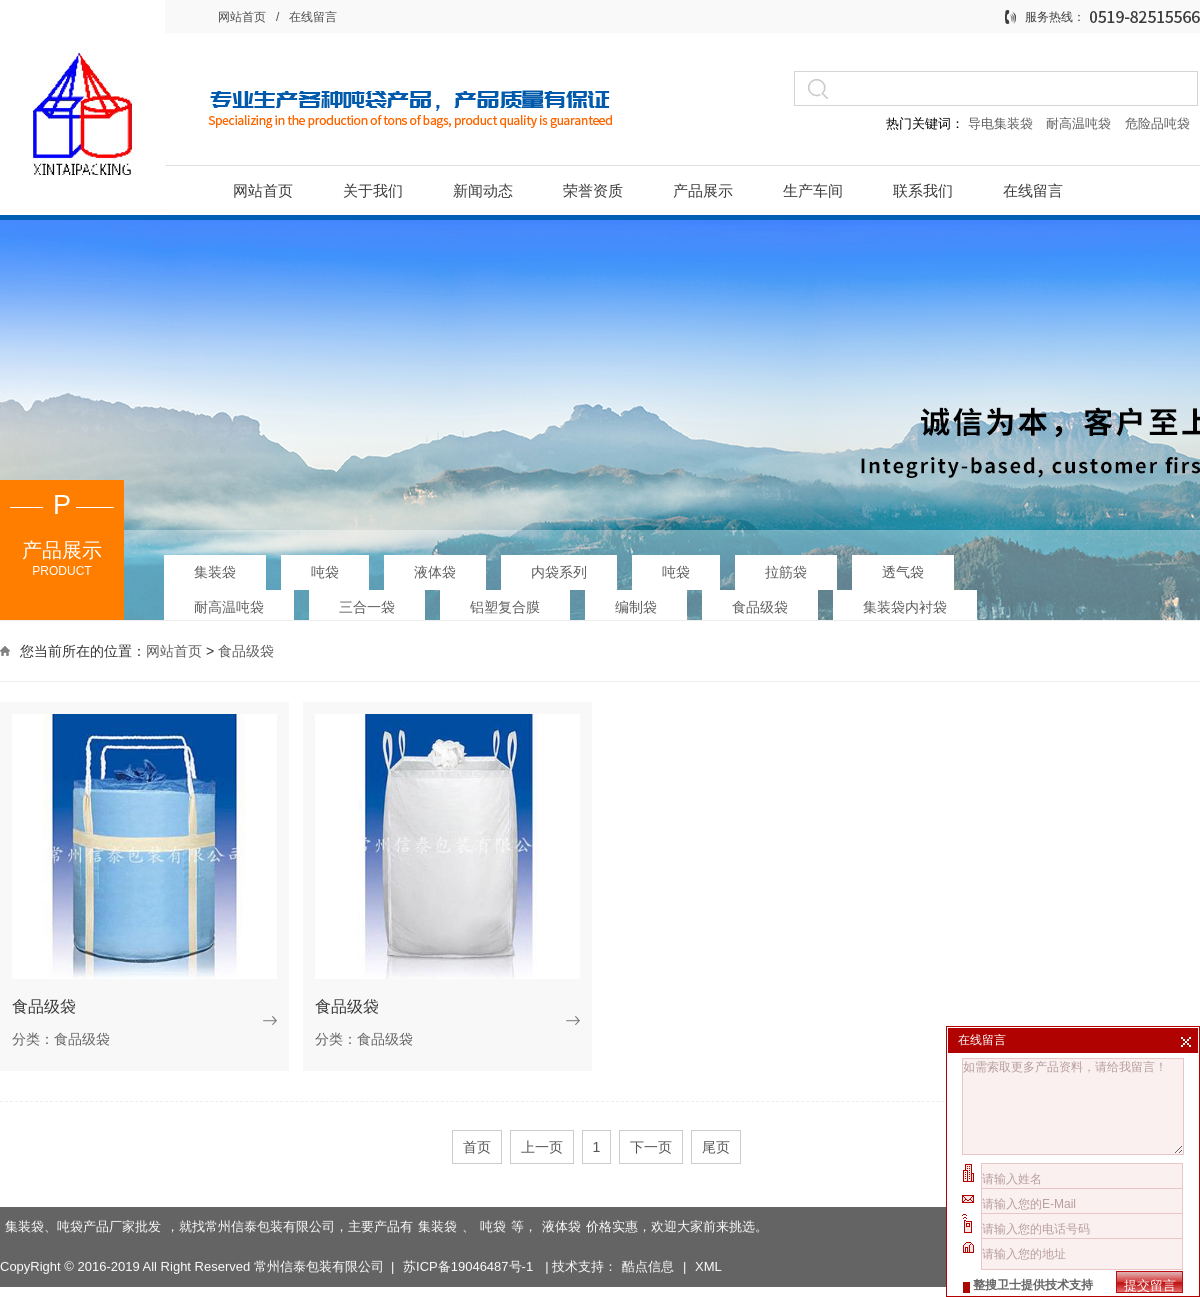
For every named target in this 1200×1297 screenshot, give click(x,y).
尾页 (716, 1147)
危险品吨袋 (1157, 123)
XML (708, 1232)
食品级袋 (760, 603)
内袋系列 (559, 568)
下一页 (651, 1147)
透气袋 (903, 568)
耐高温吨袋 (1080, 123)
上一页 (542, 1147)
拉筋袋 (786, 568)
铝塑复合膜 (505, 603)
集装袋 (215, 568)
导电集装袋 (1000, 123)
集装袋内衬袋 (905, 603)
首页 (477, 1147)
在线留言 (313, 17)
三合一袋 (367, 603)
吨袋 (325, 568)
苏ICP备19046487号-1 (470, 1232)
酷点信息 (648, 1232)
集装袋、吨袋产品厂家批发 (83, 1192)
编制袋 (636, 603)
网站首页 (242, 17)
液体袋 (435, 568)
